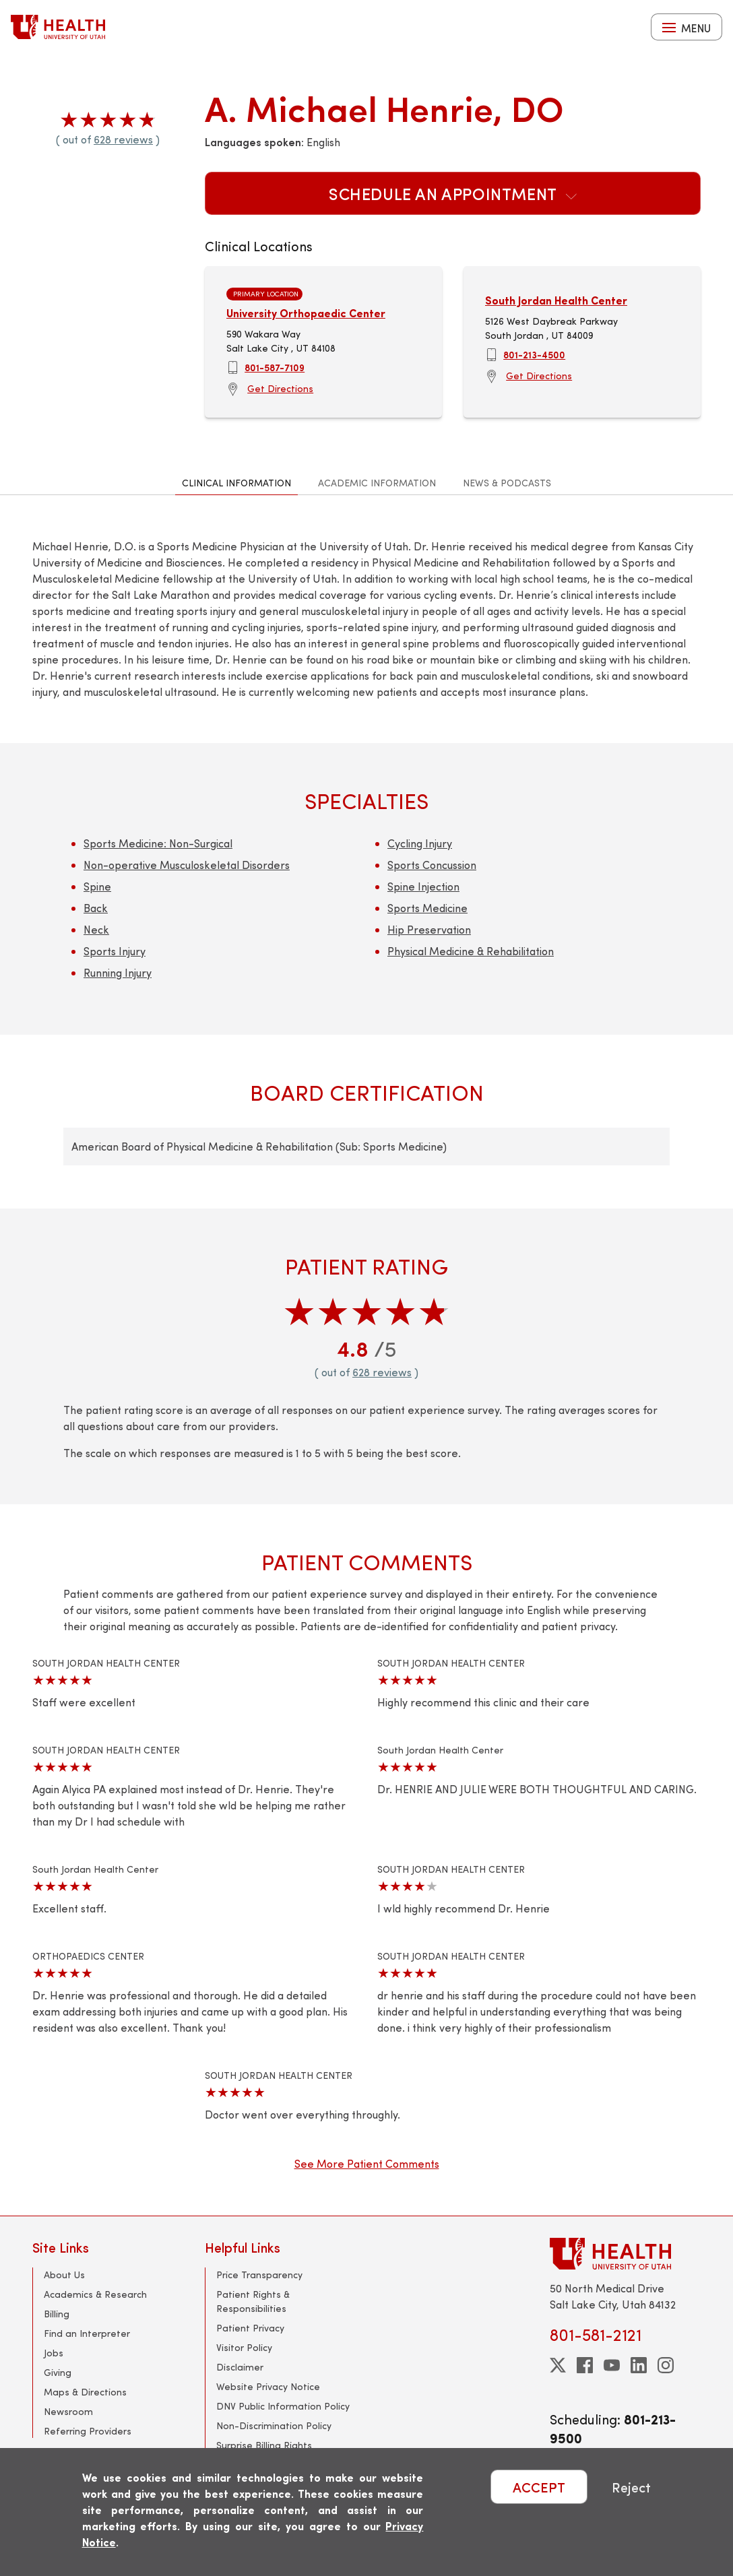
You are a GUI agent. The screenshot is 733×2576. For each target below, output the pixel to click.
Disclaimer (239, 2366)
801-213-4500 (534, 354)
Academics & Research (95, 2294)
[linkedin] (639, 2365)
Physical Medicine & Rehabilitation (470, 951)
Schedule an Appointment (453, 193)
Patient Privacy (250, 2327)
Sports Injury (115, 951)
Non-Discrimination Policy (273, 2425)
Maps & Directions (85, 2391)
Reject (631, 2487)
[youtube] (612, 2365)
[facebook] (585, 2365)
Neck (96, 929)
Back (96, 908)
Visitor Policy (244, 2347)
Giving (57, 2372)
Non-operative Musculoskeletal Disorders (187, 865)
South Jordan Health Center (556, 300)
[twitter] (558, 2365)
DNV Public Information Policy (283, 2406)
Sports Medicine (427, 908)
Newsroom (68, 2411)
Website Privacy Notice (268, 2386)
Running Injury (118, 972)
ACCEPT (539, 2487)
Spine (97, 886)
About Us (64, 2274)
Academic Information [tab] (377, 482)
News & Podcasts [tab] (507, 482)
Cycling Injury (419, 843)
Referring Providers (87, 2430)
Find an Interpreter (87, 2333)
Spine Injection (423, 886)
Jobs (53, 2352)
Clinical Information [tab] (236, 482)
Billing (56, 2313)
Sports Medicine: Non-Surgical (158, 843)
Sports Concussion (431, 865)
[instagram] (666, 2365)
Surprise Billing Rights (264, 2445)
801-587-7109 (275, 367)
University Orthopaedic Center (305, 313)
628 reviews (123, 139)
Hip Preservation (429, 929)
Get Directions (280, 388)
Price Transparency (259, 2274)
